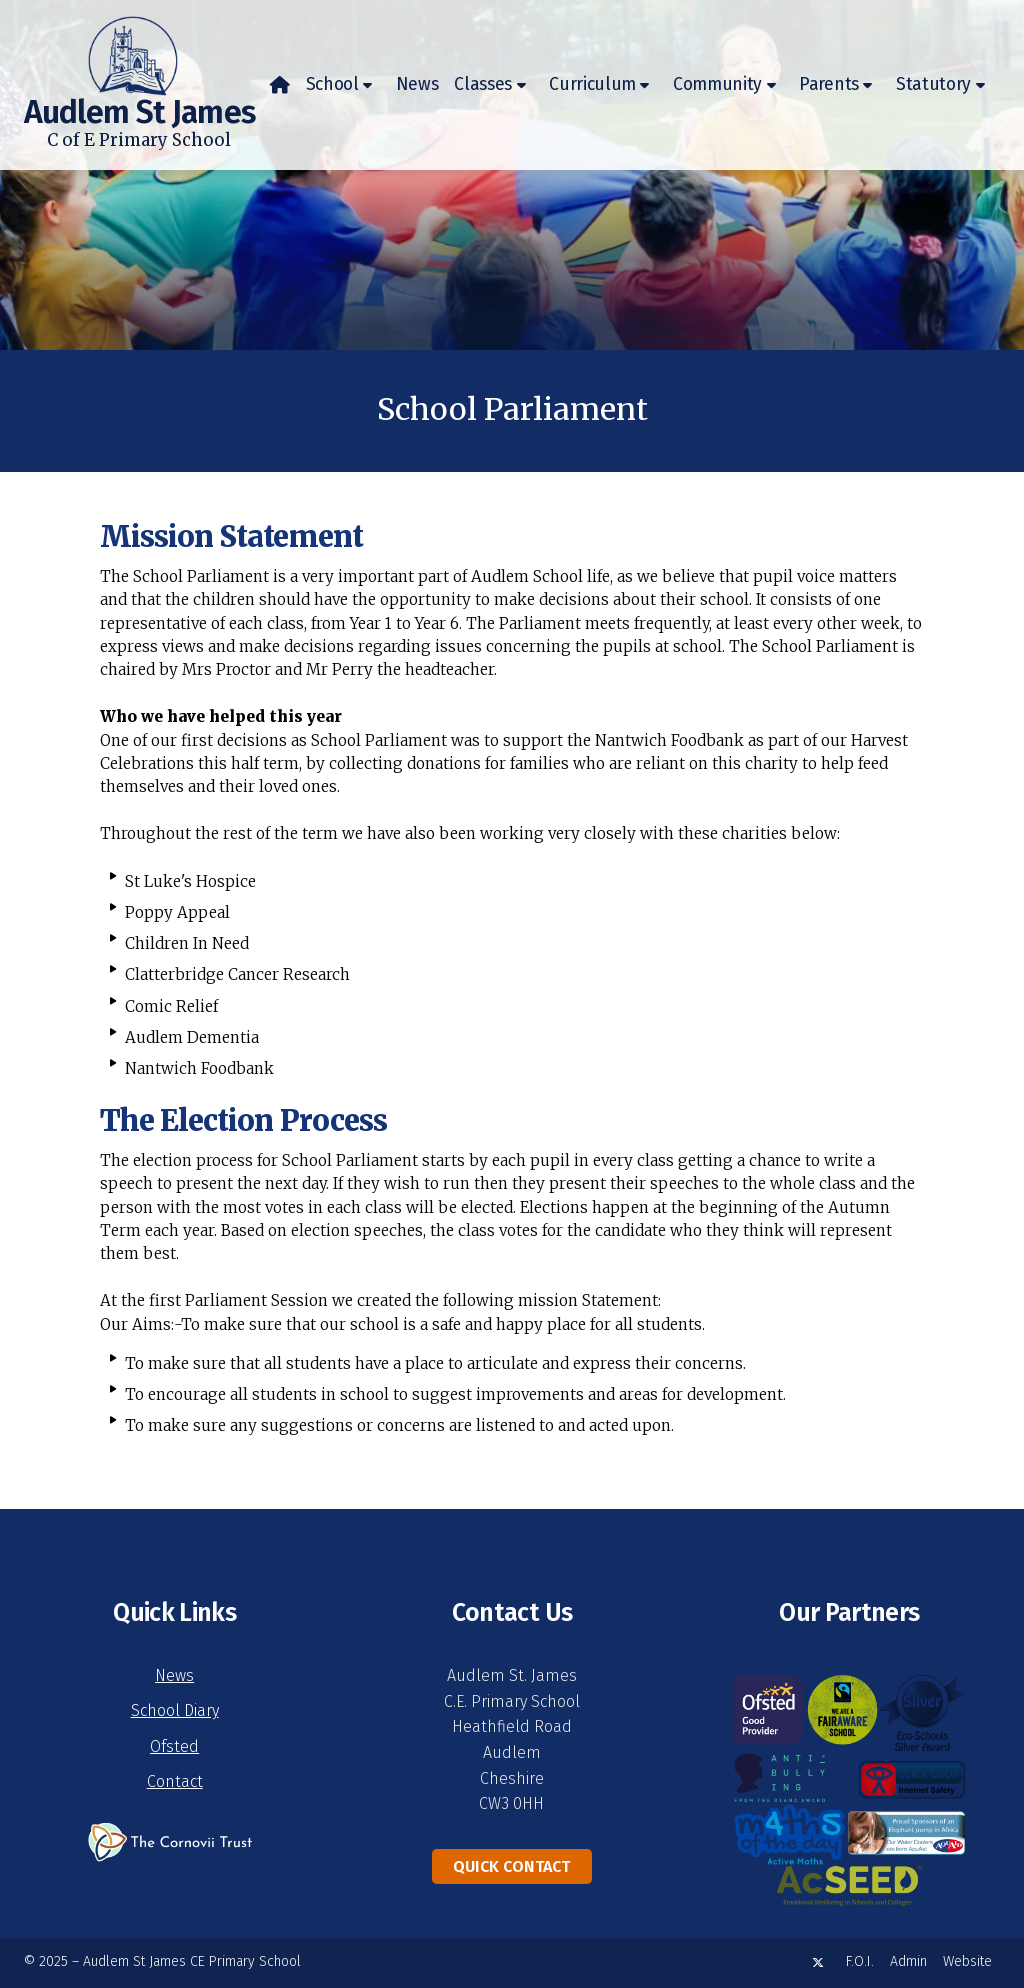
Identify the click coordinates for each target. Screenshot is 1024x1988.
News (174, 1675)
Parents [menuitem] (829, 84)
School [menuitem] (332, 84)
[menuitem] (280, 85)
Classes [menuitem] (483, 84)
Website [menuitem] (967, 1961)
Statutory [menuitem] (933, 84)
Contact (175, 1781)
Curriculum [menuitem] (592, 84)
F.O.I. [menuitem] (860, 1961)
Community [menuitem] (717, 84)
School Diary (175, 1710)
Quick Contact (511, 1866)
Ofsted (174, 1746)
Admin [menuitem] (908, 1961)
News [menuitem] (417, 84)
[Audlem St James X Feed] (818, 1962)
